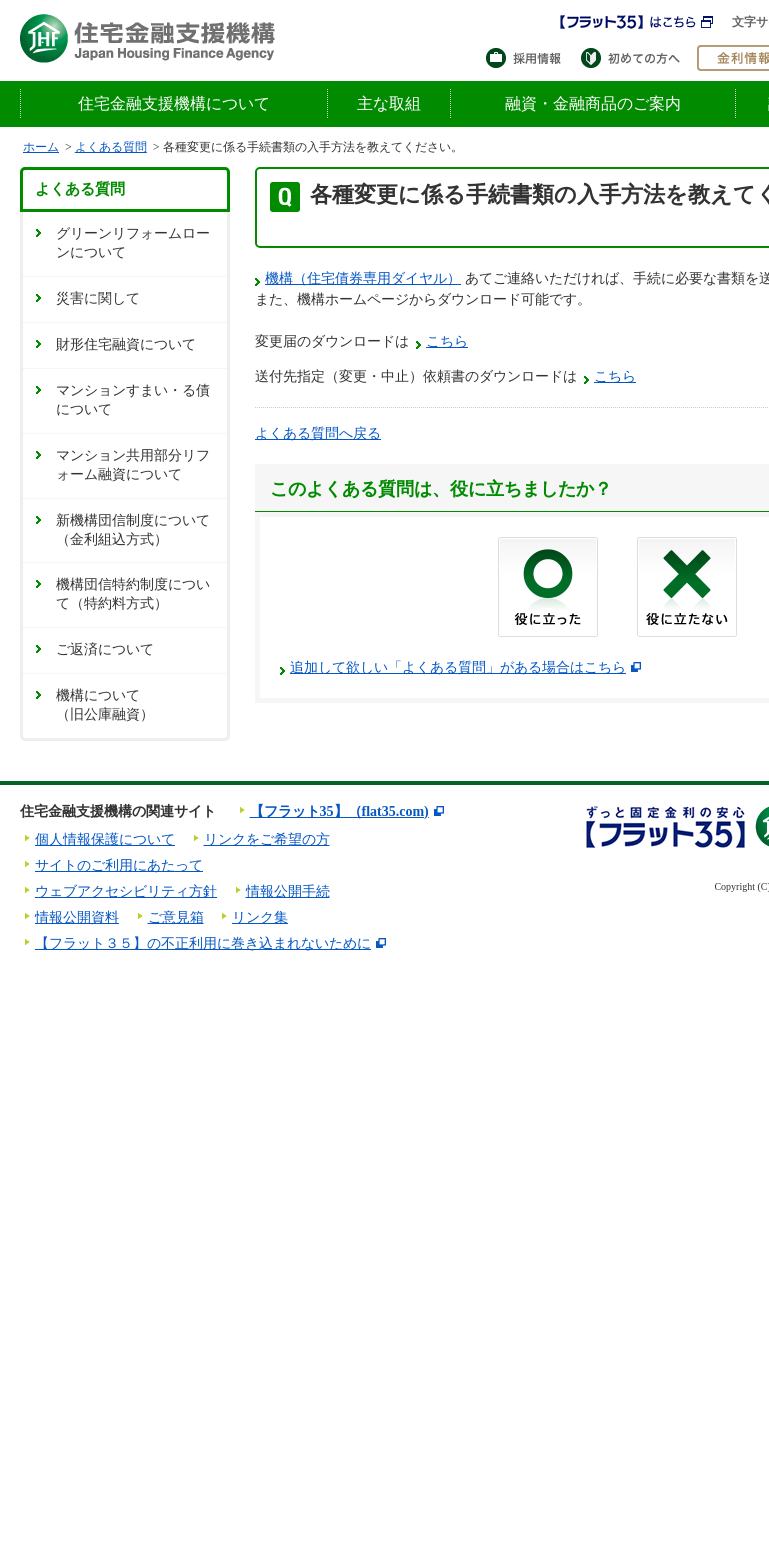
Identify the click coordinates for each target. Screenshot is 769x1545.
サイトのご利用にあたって (119, 865)
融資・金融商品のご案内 (593, 103)
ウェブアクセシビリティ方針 (126, 891)
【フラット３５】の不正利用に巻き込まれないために (203, 943)
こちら (447, 341)
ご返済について (105, 649)
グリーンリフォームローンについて (133, 243)
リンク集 (260, 917)
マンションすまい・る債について (133, 400)
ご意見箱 (176, 917)
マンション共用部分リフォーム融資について (133, 465)
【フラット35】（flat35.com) (339, 811)
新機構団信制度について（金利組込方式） (133, 530)
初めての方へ (634, 58)
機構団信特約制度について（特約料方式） (133, 594)
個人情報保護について (105, 839)
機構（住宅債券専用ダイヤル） (363, 278)
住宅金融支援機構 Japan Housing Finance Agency (147, 38)
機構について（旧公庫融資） (105, 705)
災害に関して (98, 298)
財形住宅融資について (126, 344)
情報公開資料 (77, 917)
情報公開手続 (288, 891)
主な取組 (389, 103)
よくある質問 (111, 147)
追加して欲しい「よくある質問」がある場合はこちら (458, 667)
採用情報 (528, 58)
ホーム (41, 147)
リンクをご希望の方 (267, 839)
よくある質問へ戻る (318, 433)
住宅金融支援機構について (174, 103)
